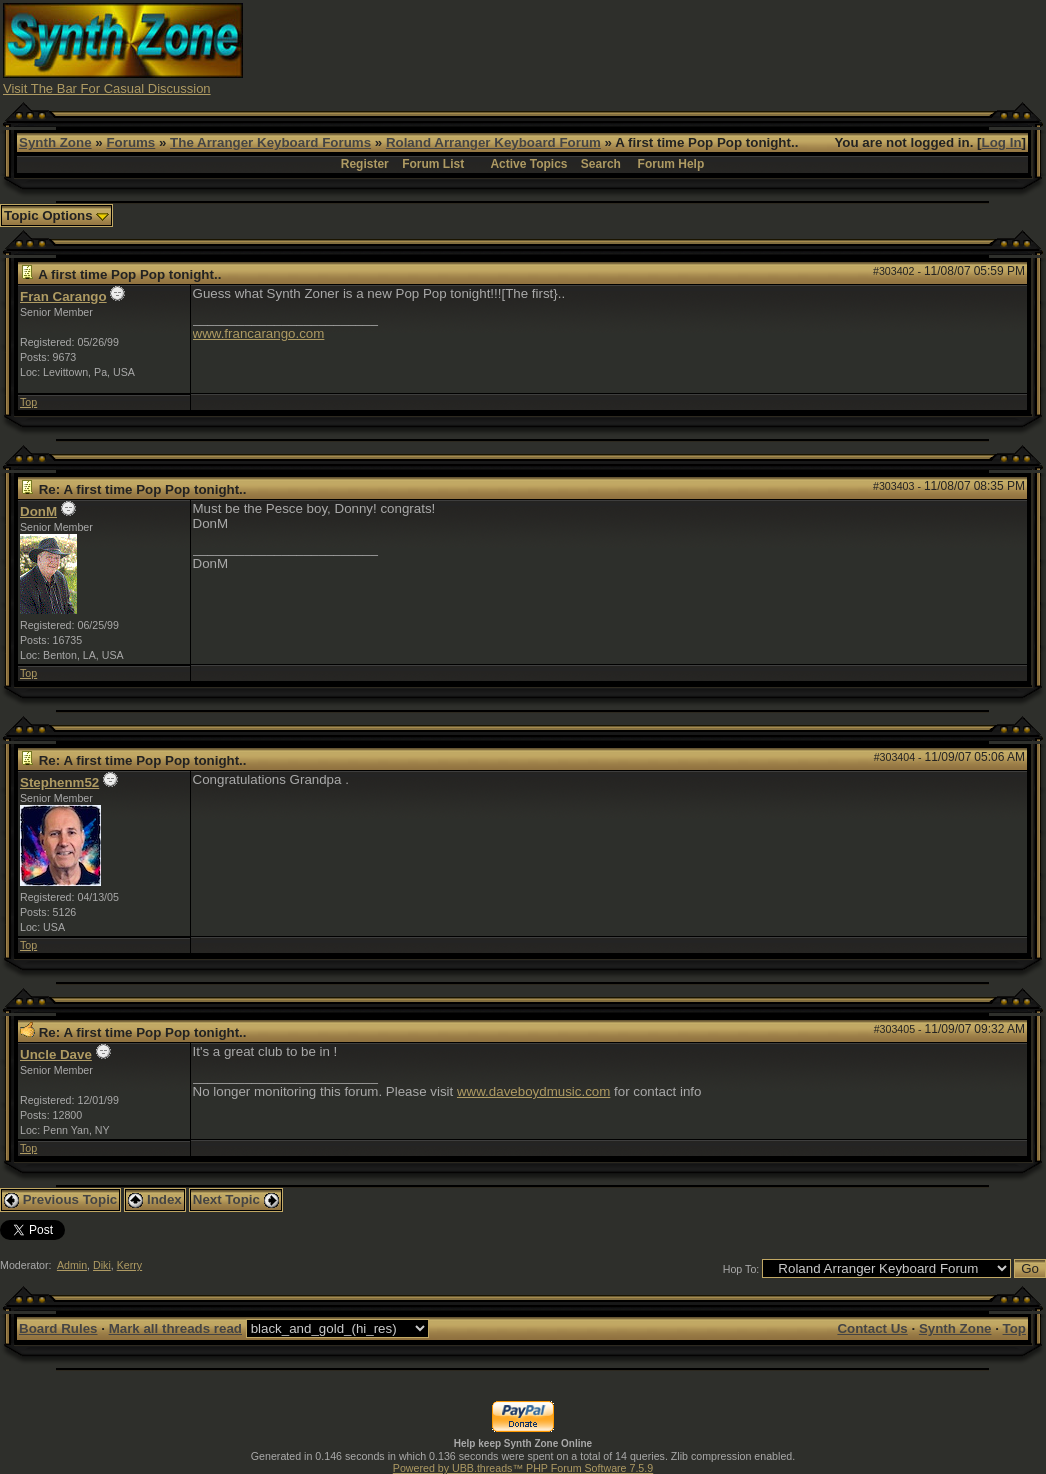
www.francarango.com (259, 333)
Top (28, 402)
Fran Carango (63, 296)
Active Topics (528, 164)
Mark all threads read (175, 1328)
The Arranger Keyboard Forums (270, 142)
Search (601, 164)
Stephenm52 (59, 782)
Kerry (129, 1265)
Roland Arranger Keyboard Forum (493, 142)
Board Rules (58, 1328)
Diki (102, 1265)
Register (365, 164)
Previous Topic (60, 1199)
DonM (38, 511)
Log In (1002, 142)
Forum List (433, 164)
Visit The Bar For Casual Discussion (107, 88)
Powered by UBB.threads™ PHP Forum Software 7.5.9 (523, 1468)
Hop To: (741, 1269)
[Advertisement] (679, 48)
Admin (72, 1265)
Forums (130, 142)
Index (155, 1199)
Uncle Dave (56, 1054)
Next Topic (236, 1199)
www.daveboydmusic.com (533, 1091)
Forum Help (671, 164)
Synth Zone (55, 142)
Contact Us (872, 1328)
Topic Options (56, 215)
